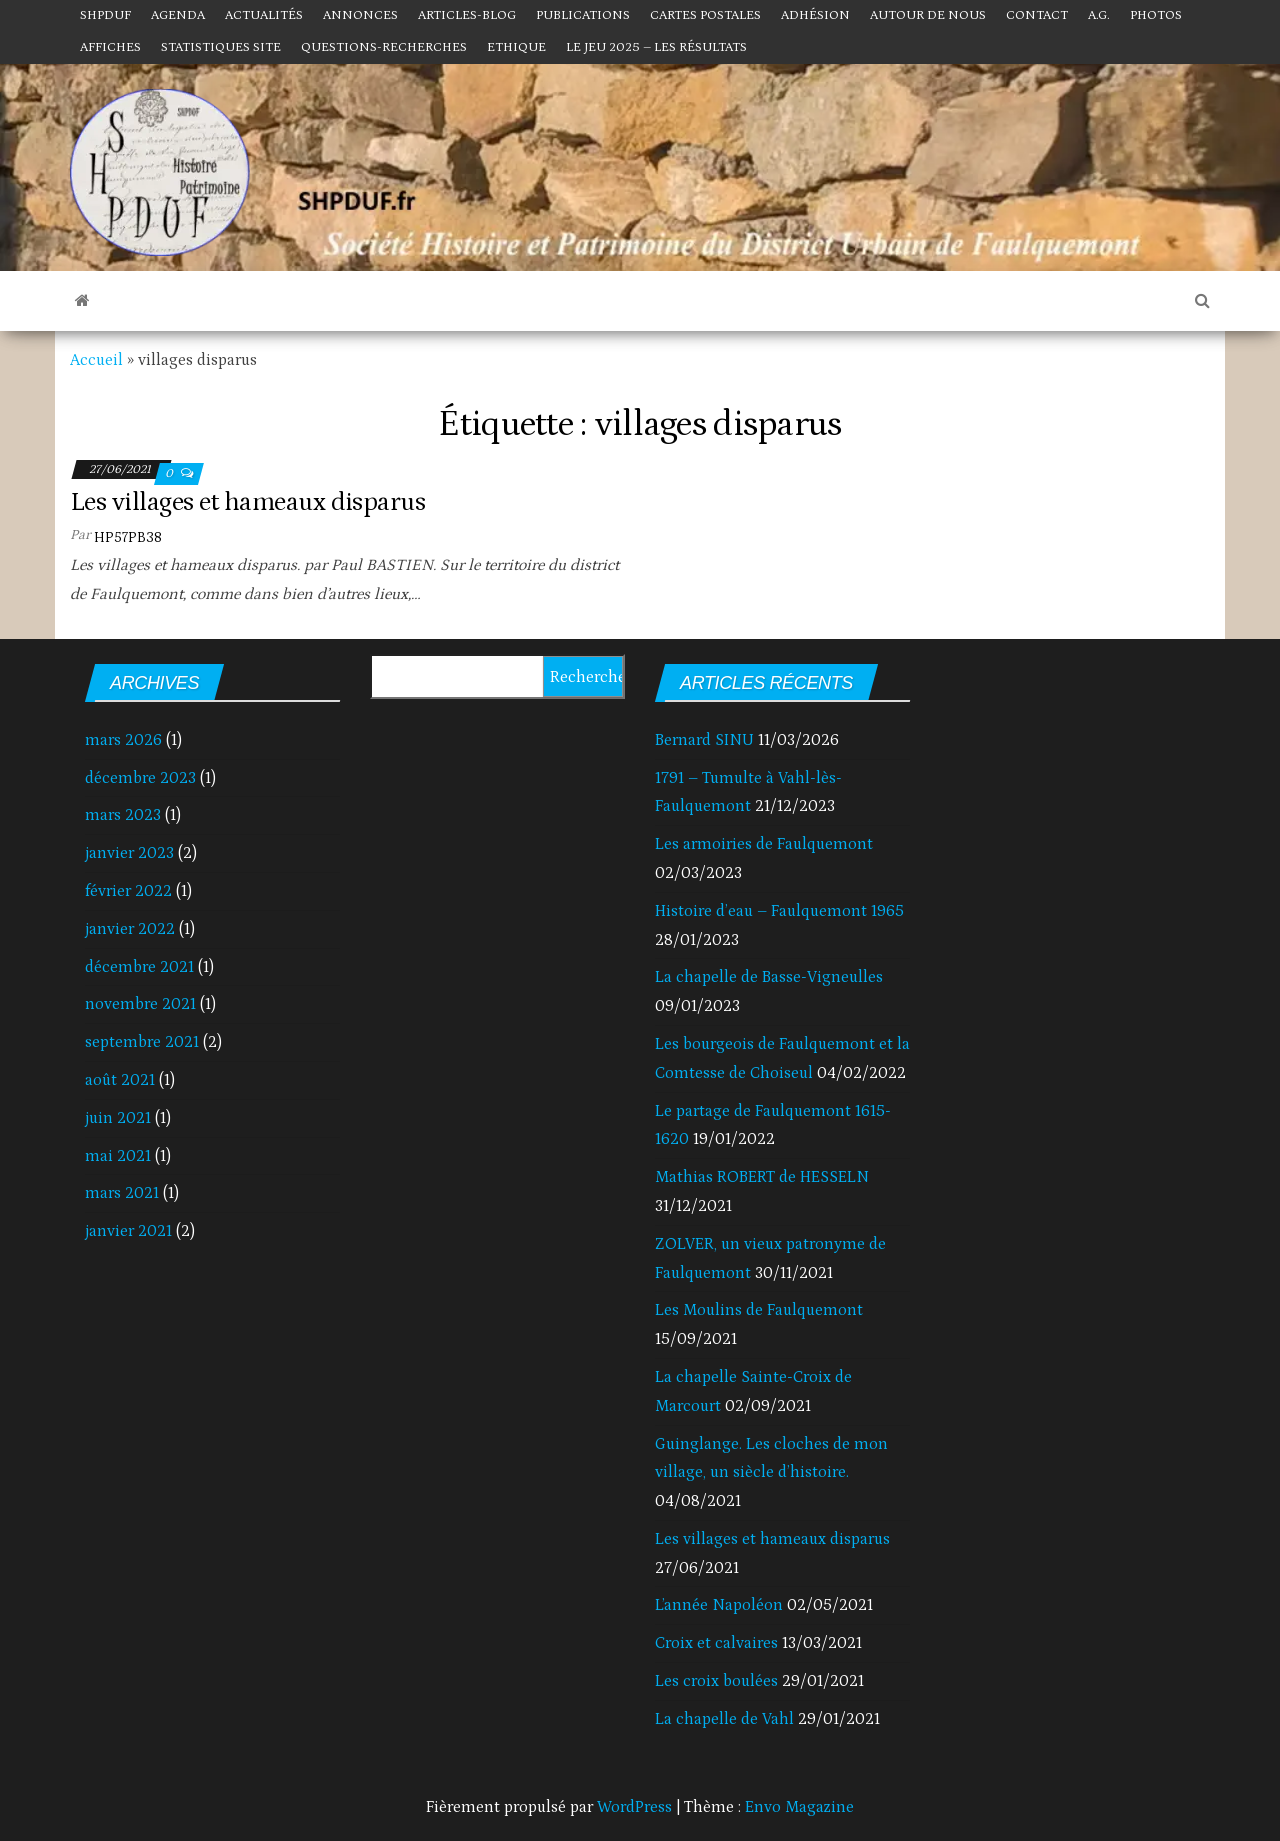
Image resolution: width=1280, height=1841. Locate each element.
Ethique (516, 47)
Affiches (110, 47)
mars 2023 (123, 815)
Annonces (360, 15)
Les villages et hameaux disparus (247, 502)
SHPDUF (105, 15)
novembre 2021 (140, 1004)
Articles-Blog (467, 15)
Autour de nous (928, 15)
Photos (1156, 15)
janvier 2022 (130, 929)
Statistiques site (221, 47)
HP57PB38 (128, 538)
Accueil (96, 360)
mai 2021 (118, 1156)
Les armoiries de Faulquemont (764, 844)
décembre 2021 (139, 967)
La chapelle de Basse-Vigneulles (769, 977)
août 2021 (120, 1080)
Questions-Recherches (384, 47)
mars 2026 (123, 740)
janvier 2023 (129, 853)
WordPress (634, 1807)
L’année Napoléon (719, 1605)
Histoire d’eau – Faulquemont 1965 (779, 911)
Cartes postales (705, 15)
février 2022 (128, 891)
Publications (583, 15)
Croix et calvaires (716, 1643)
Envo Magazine (799, 1807)
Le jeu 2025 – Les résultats (656, 47)
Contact (1037, 15)
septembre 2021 (142, 1042)
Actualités (264, 15)
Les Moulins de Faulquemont (759, 1310)
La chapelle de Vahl (724, 1719)
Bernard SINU (704, 740)
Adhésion (815, 15)
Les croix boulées (716, 1681)
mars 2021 (122, 1193)
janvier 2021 (128, 1231)
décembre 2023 (140, 778)
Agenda (178, 15)
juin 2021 (118, 1118)
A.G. (1099, 15)
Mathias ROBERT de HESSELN (762, 1177)
